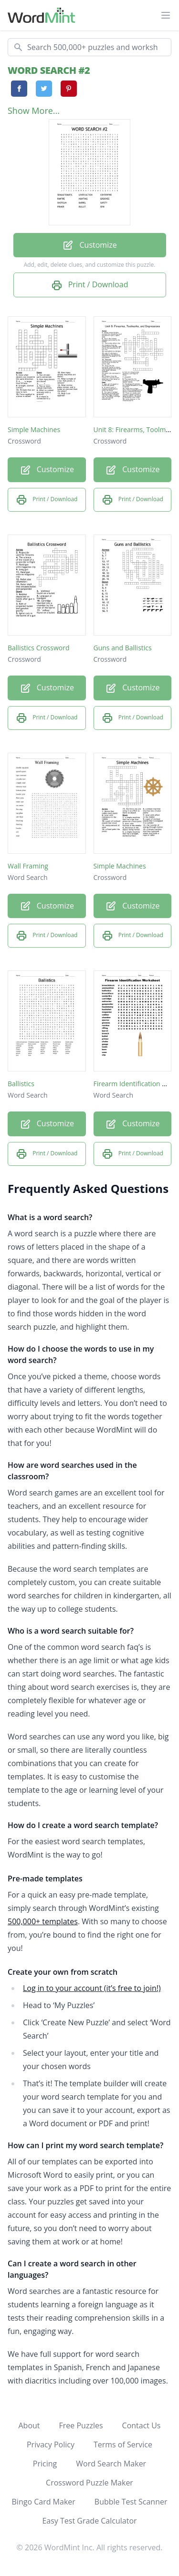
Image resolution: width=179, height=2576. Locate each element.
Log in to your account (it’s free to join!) (92, 1988)
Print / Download (89, 285)
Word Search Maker (111, 2463)
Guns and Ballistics (123, 647)
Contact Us (141, 2425)
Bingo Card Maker (43, 2501)
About (29, 2425)
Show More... (34, 110)
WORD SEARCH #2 (49, 70)
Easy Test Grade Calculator (89, 2520)
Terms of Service (123, 2444)
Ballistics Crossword (39, 647)
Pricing (45, 2463)
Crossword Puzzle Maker (89, 2482)
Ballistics (21, 1083)
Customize (89, 246)
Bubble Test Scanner (131, 2501)
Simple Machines (34, 429)
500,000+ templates (43, 1921)
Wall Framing (28, 865)
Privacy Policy (50, 2444)
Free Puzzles (81, 2425)
